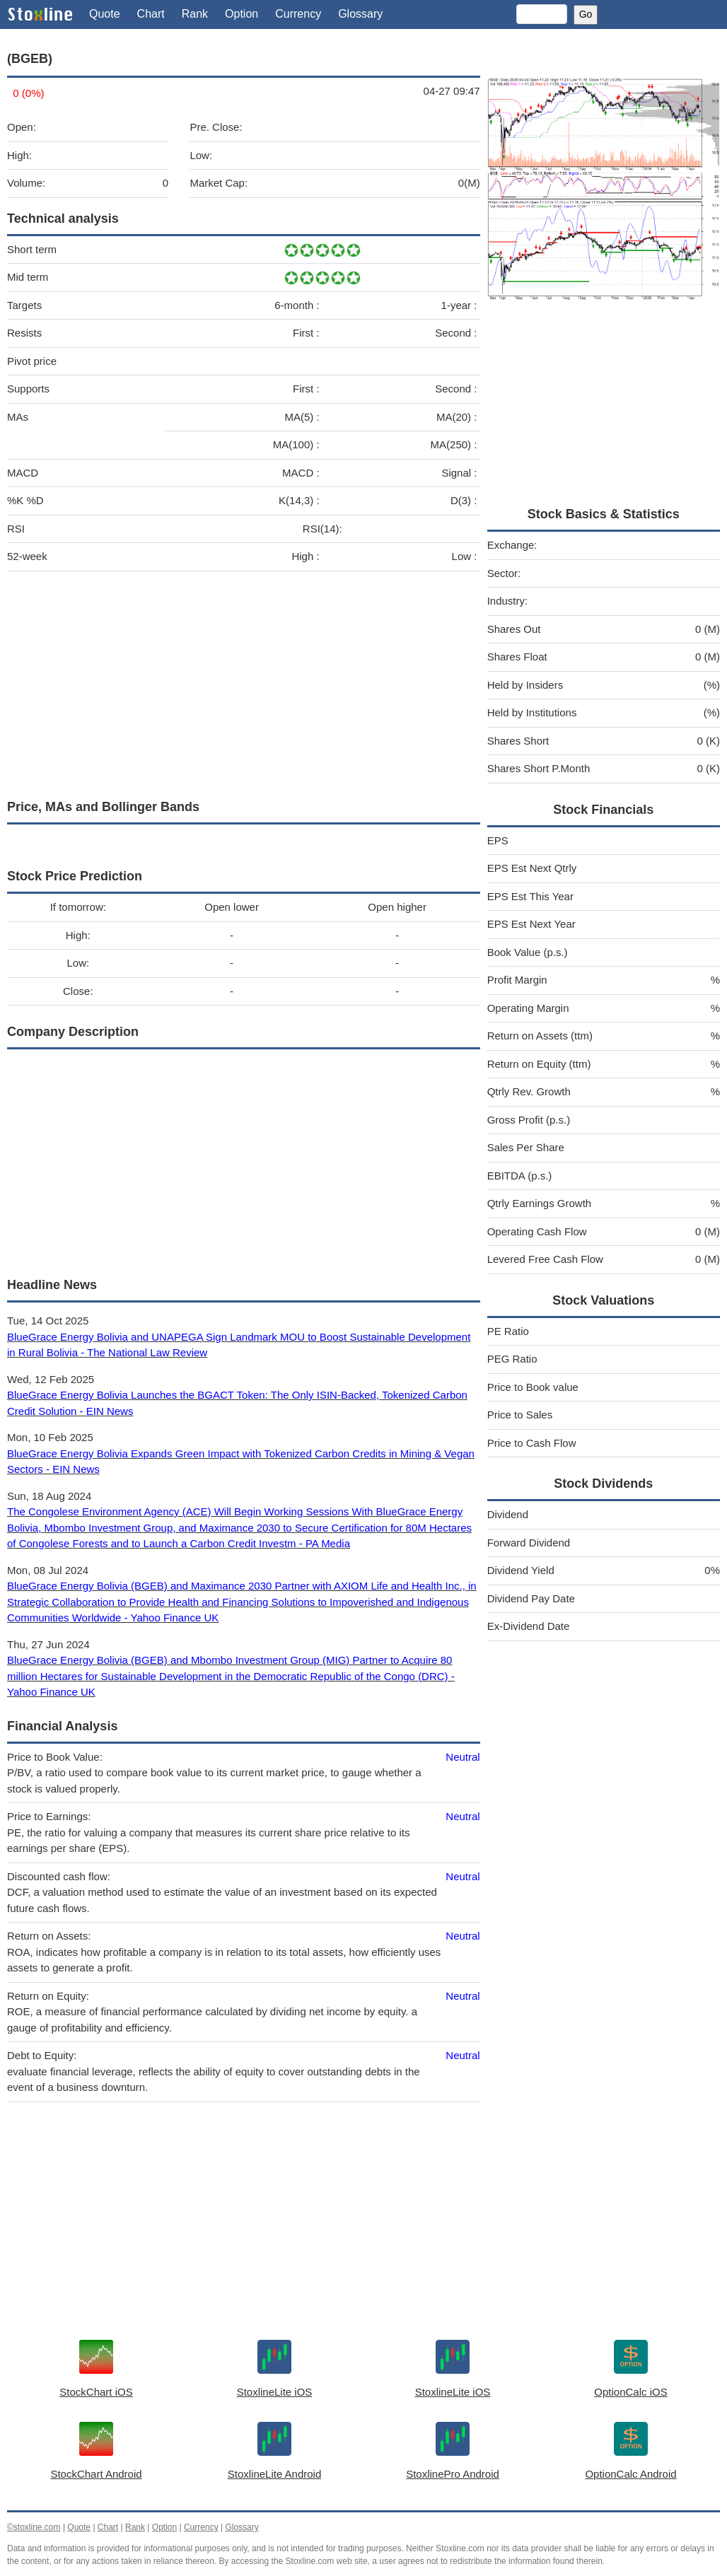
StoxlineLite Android (275, 2474)
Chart (151, 14)
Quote (104, 14)
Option (241, 14)
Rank (195, 14)
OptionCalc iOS (630, 2392)
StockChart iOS (95, 2392)
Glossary (360, 14)
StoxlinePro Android (452, 2474)
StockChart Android (95, 2474)
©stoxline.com (34, 2527)
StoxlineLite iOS (275, 2392)
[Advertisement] (243, 682)
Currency (298, 14)
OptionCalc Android (630, 2474)
